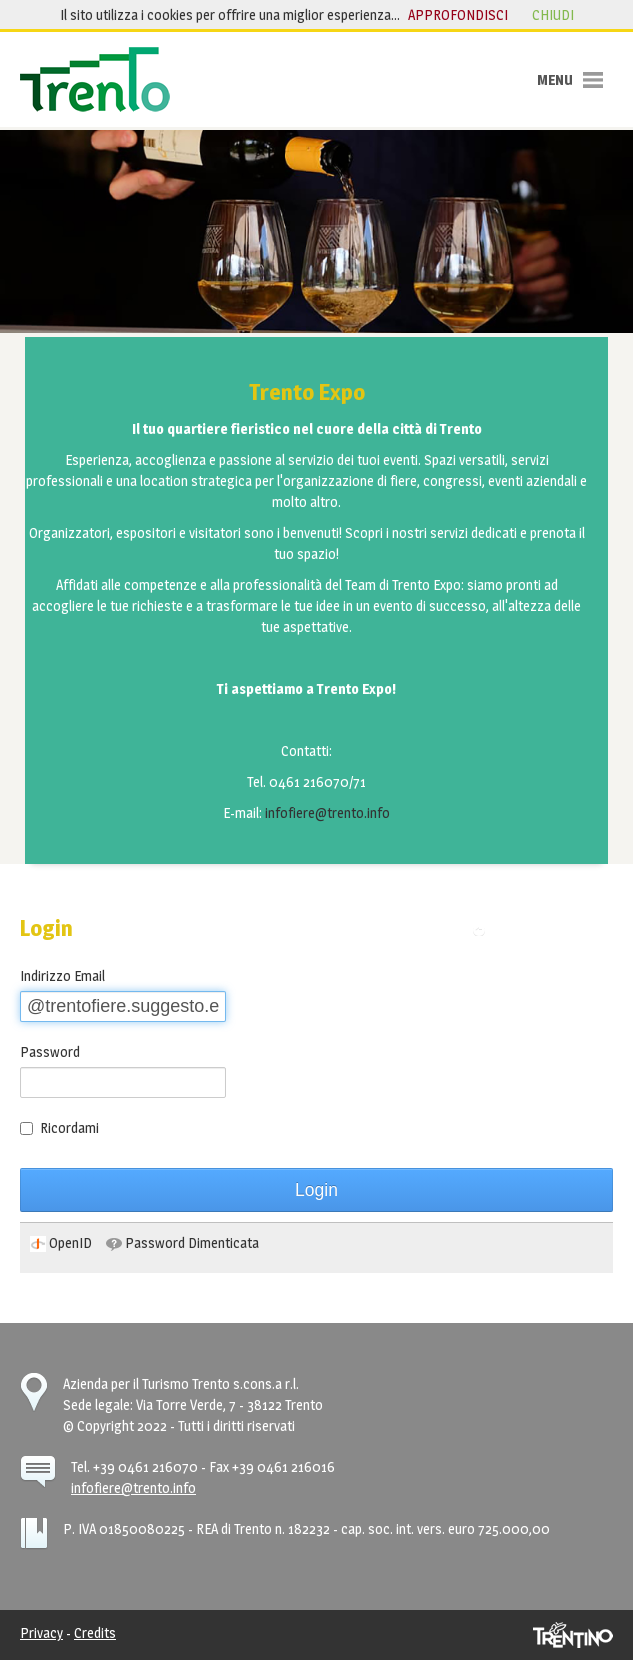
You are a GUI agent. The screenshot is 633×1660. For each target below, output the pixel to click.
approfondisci (458, 14)
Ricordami (59, 1127)
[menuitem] (61, 1242)
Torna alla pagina (547, 929)
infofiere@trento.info (327, 812)
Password (50, 1051)
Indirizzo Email (62, 975)
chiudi (553, 14)
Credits (95, 1632)
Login (316, 1190)
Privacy (41, 1632)
